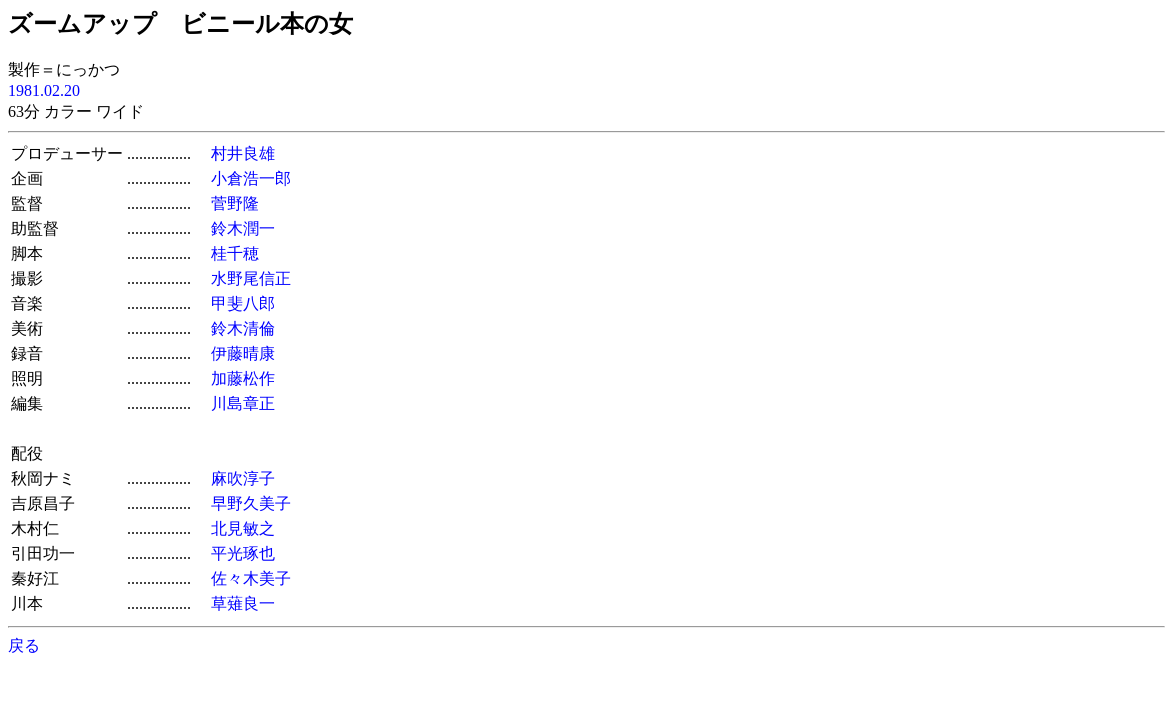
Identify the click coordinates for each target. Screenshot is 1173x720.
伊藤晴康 (243, 353)
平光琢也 (243, 553)
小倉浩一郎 (251, 178)
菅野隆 (235, 203)
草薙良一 (243, 603)
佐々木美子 (251, 578)
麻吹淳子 (243, 478)
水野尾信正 (251, 278)
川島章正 (243, 403)
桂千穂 (235, 253)
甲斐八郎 (243, 303)
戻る (24, 645)
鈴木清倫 (243, 328)
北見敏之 (243, 528)
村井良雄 (243, 153)
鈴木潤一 (243, 228)
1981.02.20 (44, 90)
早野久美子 (251, 503)
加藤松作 (243, 378)
